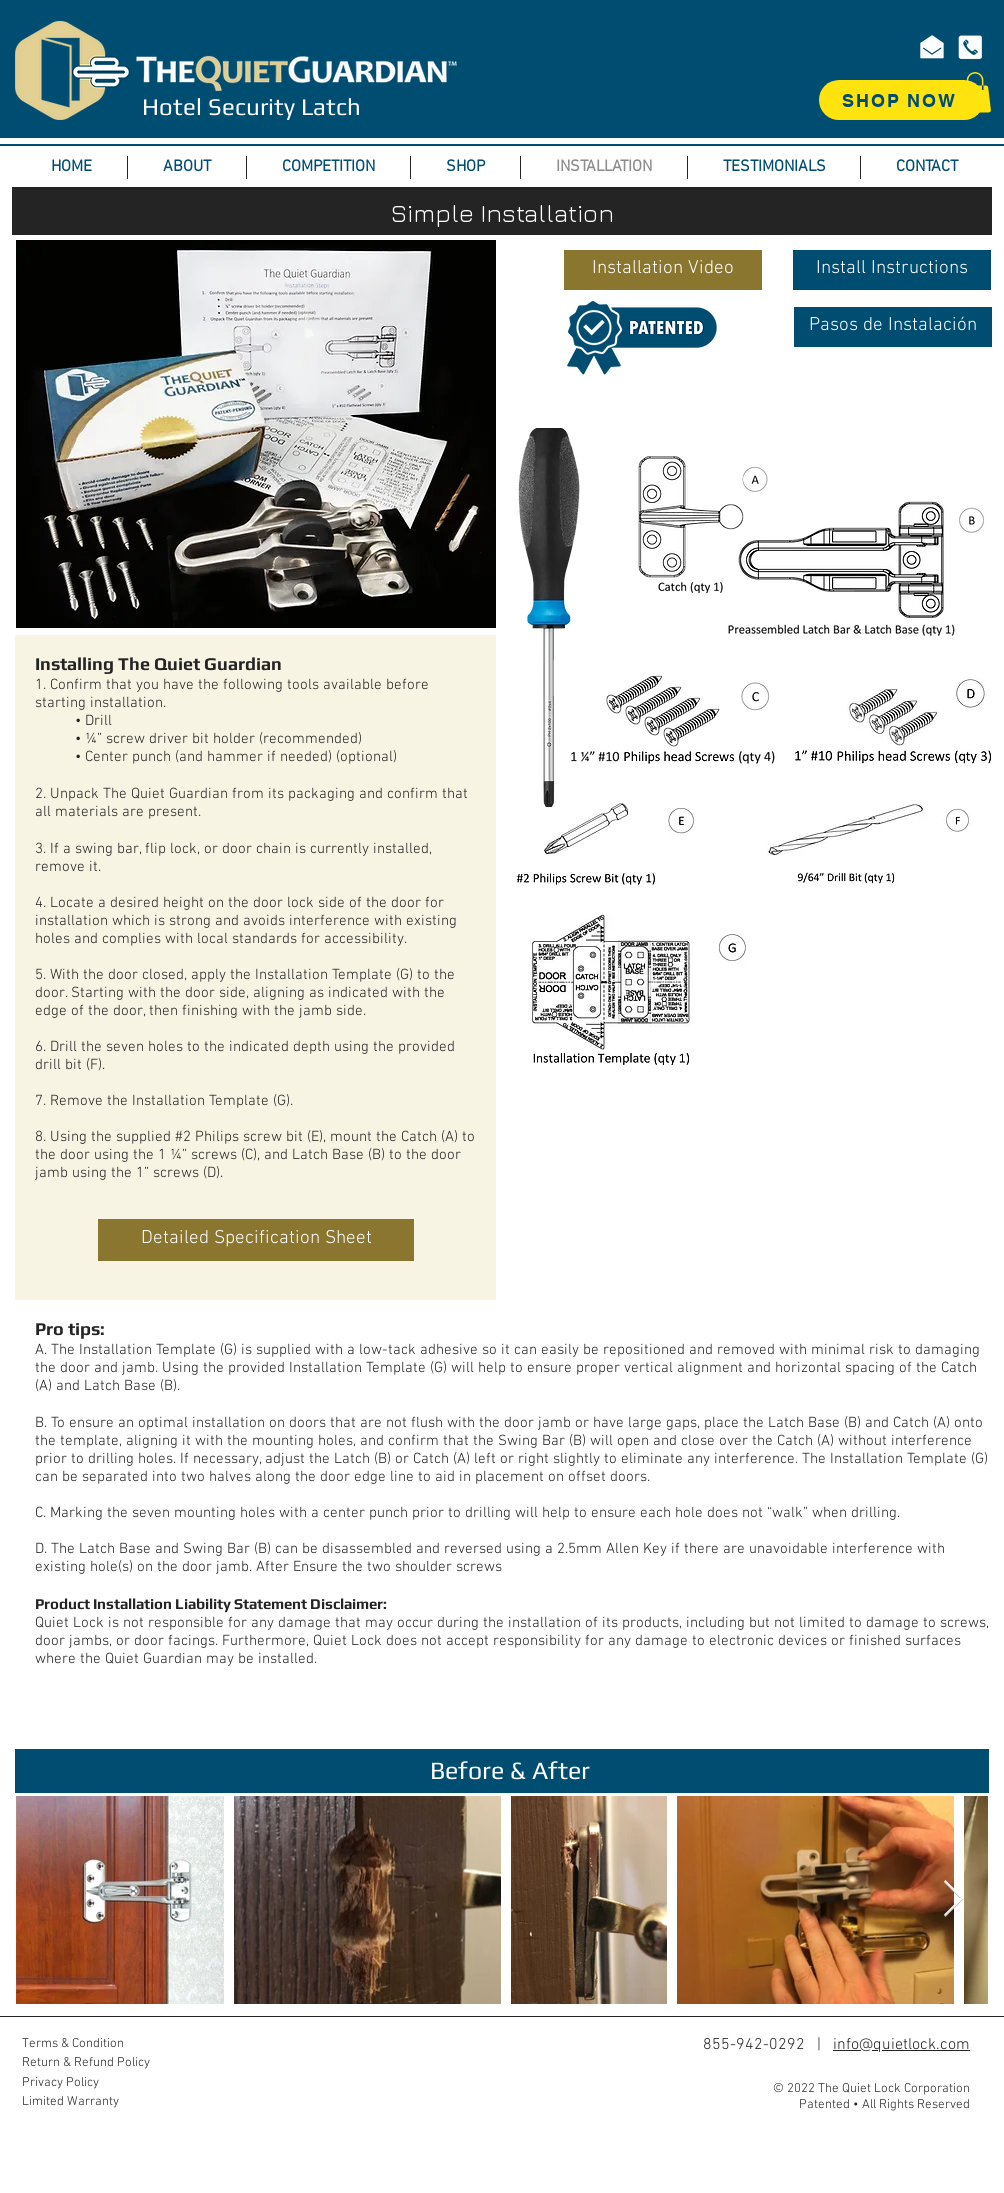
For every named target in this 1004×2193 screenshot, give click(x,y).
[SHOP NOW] (901, 100)
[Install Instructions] (892, 270)
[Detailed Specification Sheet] (256, 1240)
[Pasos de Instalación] (893, 327)
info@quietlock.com (901, 2045)
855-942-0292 (754, 2045)
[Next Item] (953, 1899)
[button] (975, 92)
